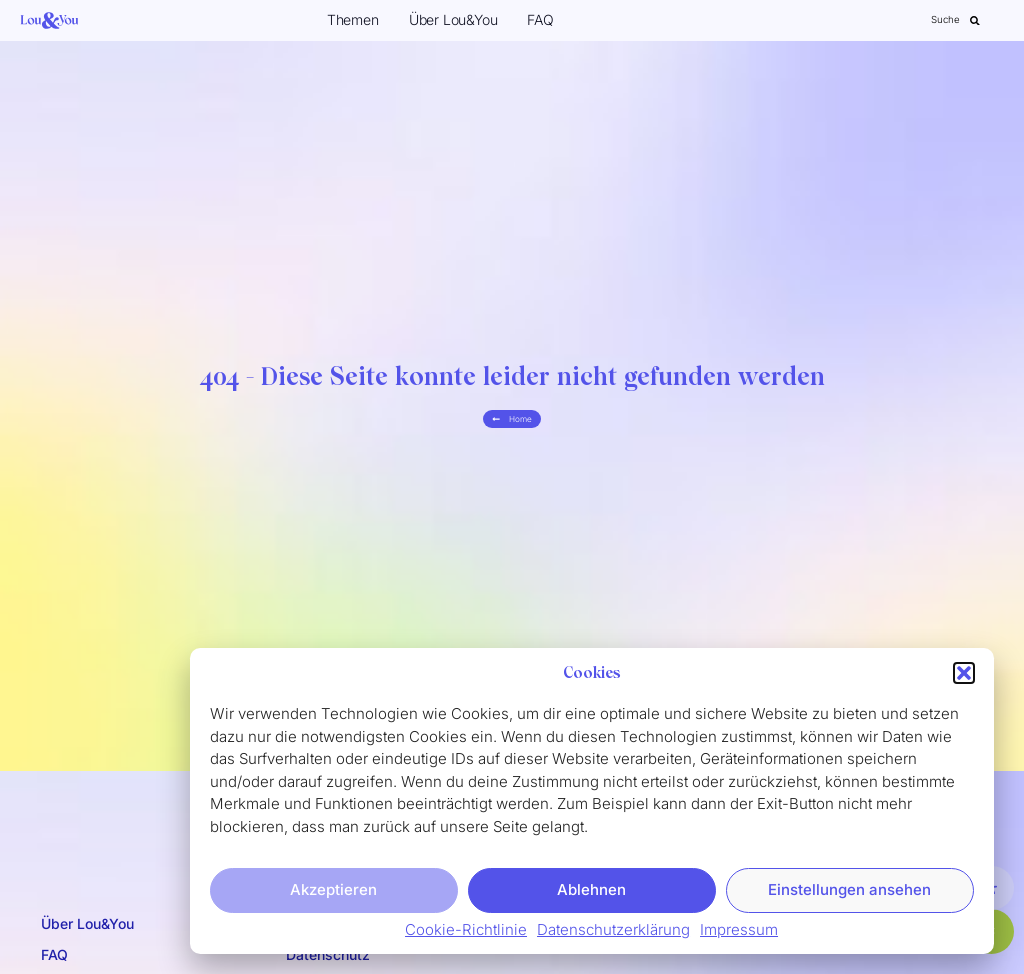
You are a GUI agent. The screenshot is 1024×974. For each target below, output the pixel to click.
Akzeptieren (333, 889)
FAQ (540, 19)
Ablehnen (591, 889)
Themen (353, 19)
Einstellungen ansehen (849, 889)
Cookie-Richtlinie (466, 929)
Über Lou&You (453, 19)
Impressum (739, 929)
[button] (964, 674)
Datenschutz (328, 954)
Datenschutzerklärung (613, 929)
